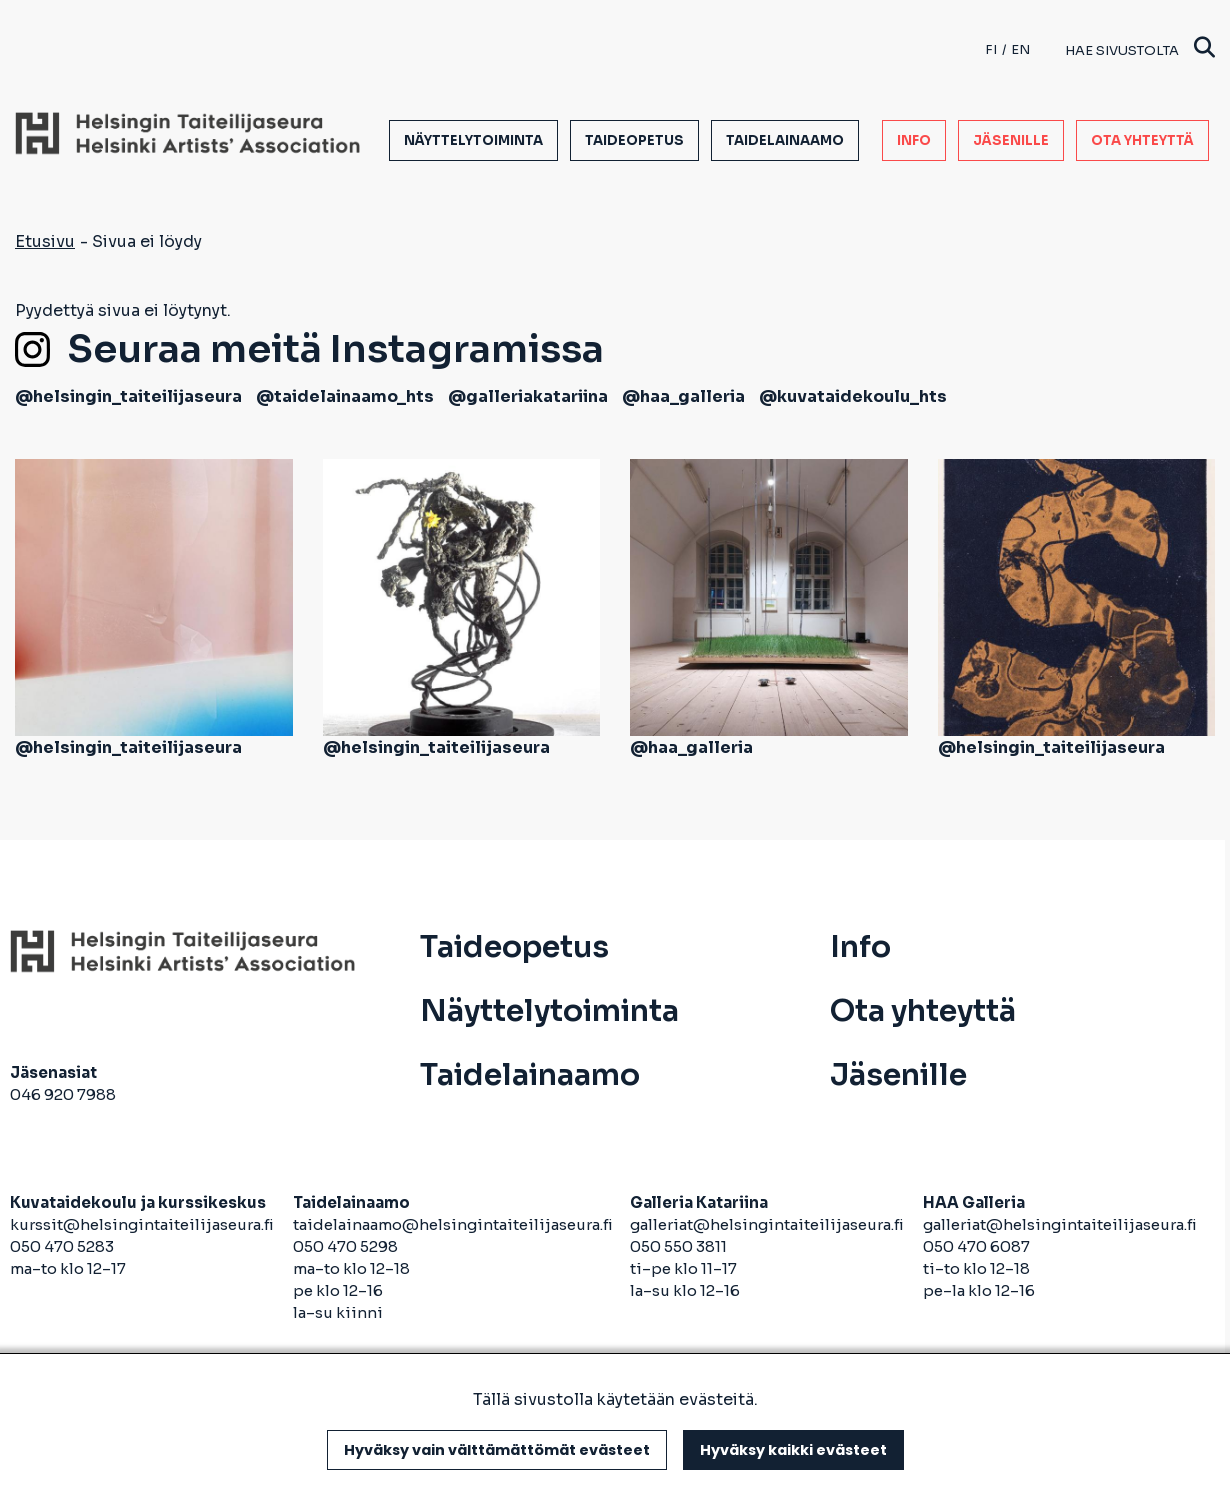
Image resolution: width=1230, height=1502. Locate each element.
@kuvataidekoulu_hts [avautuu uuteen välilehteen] (853, 396)
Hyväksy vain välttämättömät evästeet (497, 1450)
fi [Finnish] (991, 49)
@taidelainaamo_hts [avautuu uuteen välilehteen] (345, 396)
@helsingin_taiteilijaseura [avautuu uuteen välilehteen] (128, 396)
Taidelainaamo (785, 140)
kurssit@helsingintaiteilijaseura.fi (143, 1224)
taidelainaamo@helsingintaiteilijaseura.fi (453, 1224)
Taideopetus (634, 140)
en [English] (1020, 49)
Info (914, 140)
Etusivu (45, 241)
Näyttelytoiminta (473, 140)
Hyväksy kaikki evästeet (793, 1450)
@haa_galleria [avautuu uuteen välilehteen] (683, 396)
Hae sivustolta (1140, 49)
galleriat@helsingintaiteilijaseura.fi (768, 1224)
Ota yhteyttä (1142, 140)
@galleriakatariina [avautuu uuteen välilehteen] (528, 396)
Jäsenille (1011, 140)
